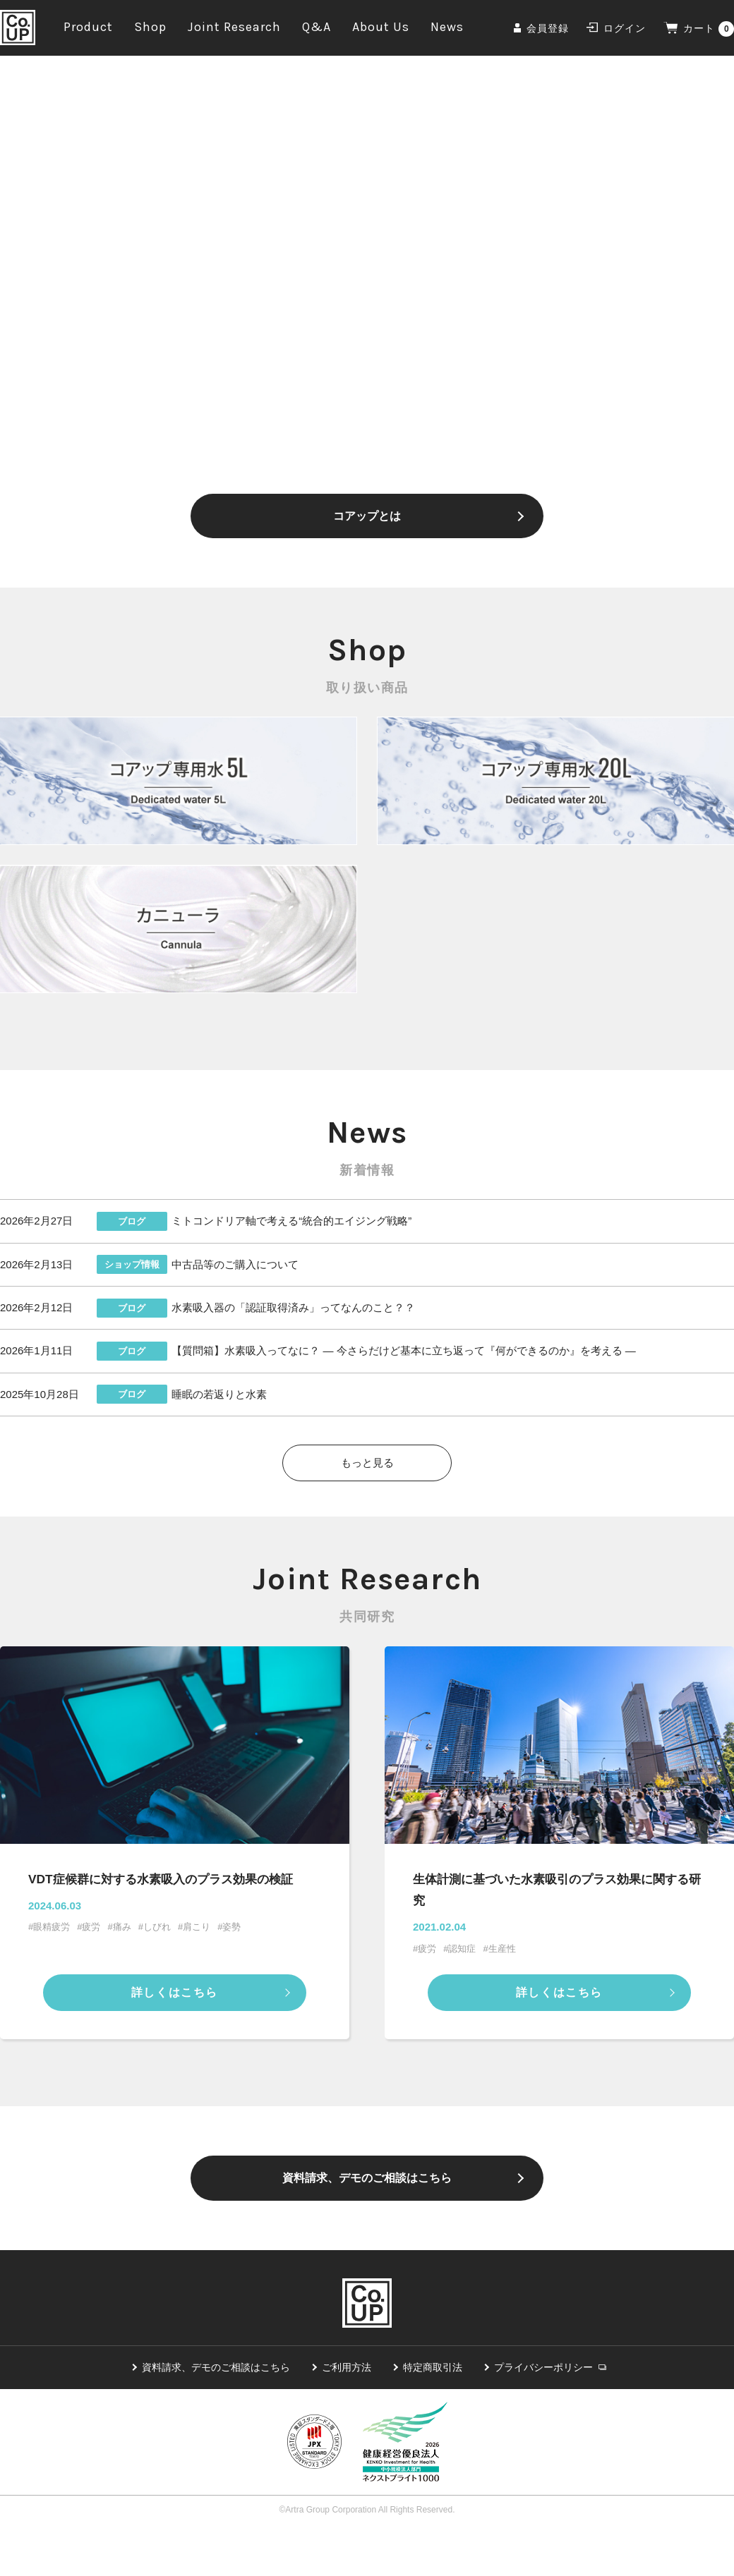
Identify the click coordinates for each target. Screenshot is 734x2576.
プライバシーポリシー (543, 2411)
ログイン (624, 31)
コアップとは (367, 523)
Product (88, 30)
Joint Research (234, 30)
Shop (150, 30)
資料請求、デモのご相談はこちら (367, 2215)
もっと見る (367, 1487)
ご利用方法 (346, 2411)
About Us (380, 30)
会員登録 (548, 31)
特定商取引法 (432, 2411)
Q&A (316, 30)
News (447, 30)
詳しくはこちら (174, 2023)
